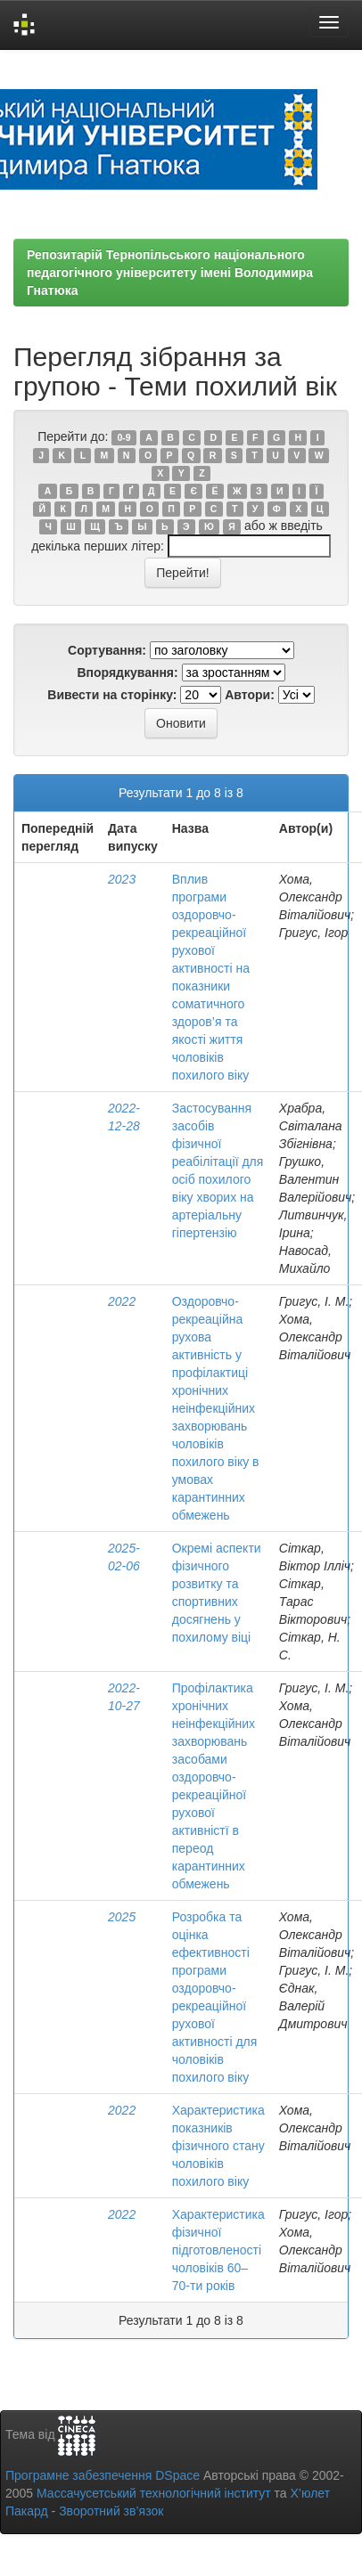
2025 (122, 1917)
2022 (122, 1301)
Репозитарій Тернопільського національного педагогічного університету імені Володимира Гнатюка (170, 273)
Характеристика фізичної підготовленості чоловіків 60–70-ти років (218, 2250)
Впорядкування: (127, 672)
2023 (122, 879)
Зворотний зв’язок (111, 2511)
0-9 (124, 437)
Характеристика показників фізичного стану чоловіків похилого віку (218, 2146)
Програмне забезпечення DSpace (102, 2475)
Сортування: (107, 650)
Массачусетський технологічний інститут (154, 2493)
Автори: (250, 695)
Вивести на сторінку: (112, 695)
